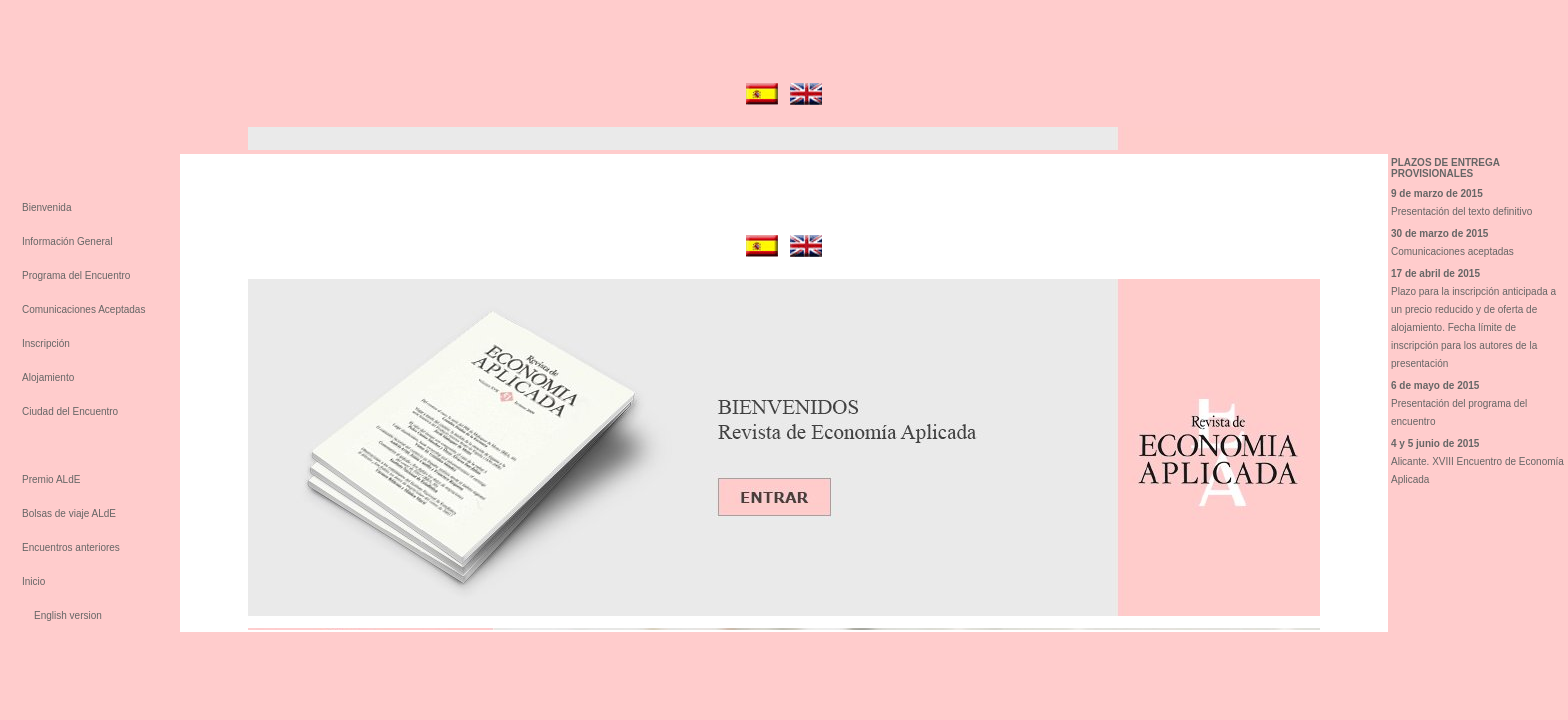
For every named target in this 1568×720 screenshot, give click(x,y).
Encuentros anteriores (71, 547)
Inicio (33, 581)
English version (68, 615)
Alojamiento (48, 377)
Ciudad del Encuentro (70, 411)
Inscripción (46, 343)
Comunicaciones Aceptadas (83, 309)
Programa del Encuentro (76, 275)
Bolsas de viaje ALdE (69, 513)
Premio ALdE (51, 479)
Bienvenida (46, 207)
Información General (67, 241)
